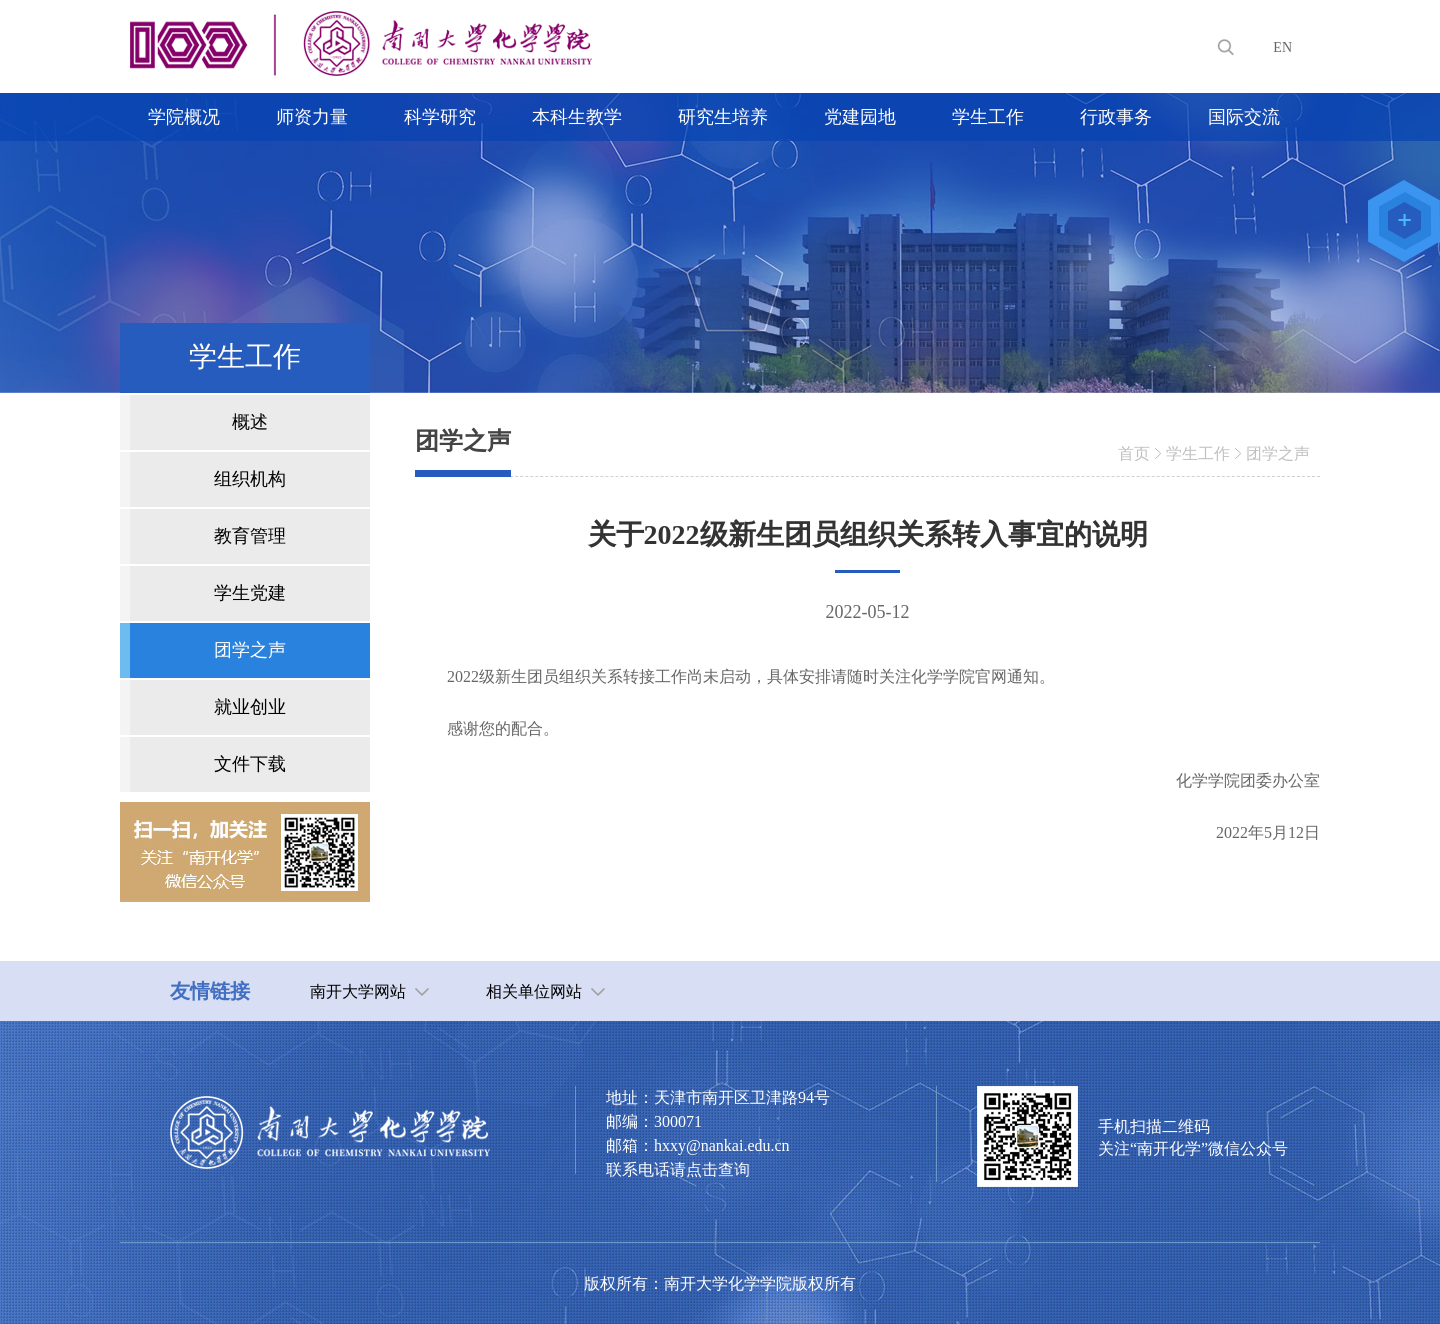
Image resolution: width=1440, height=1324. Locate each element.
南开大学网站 (358, 991)
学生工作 (1198, 453)
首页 (1134, 453)
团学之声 (1278, 453)
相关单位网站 (534, 991)
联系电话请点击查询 (678, 1169)
